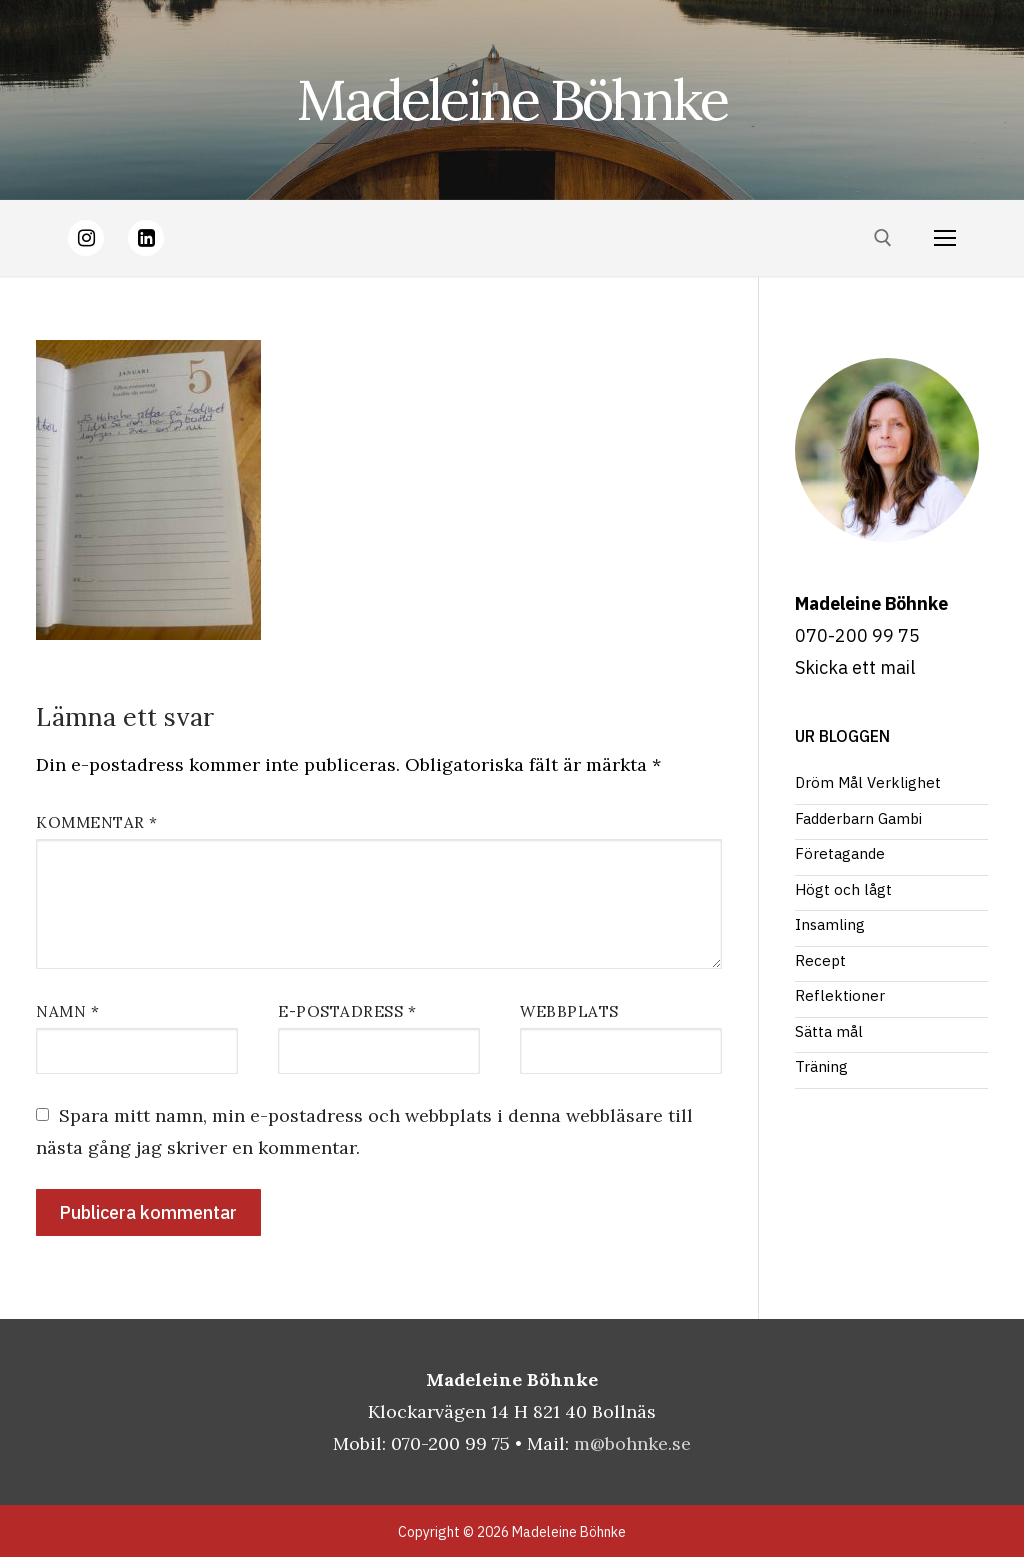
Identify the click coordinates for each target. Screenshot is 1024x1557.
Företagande (840, 853)
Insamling (830, 924)
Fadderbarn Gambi (858, 818)
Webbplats (569, 1011)
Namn (67, 1011)
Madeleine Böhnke (512, 99)
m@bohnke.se (632, 1443)
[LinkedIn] (146, 238)
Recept (820, 960)
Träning (821, 1066)
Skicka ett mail (855, 667)
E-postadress (347, 1011)
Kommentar (97, 822)
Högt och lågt (843, 889)
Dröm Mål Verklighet (868, 782)
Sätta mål (829, 1031)
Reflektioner (840, 995)
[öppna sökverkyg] (883, 238)
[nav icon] (944, 238)
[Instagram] (86, 238)
